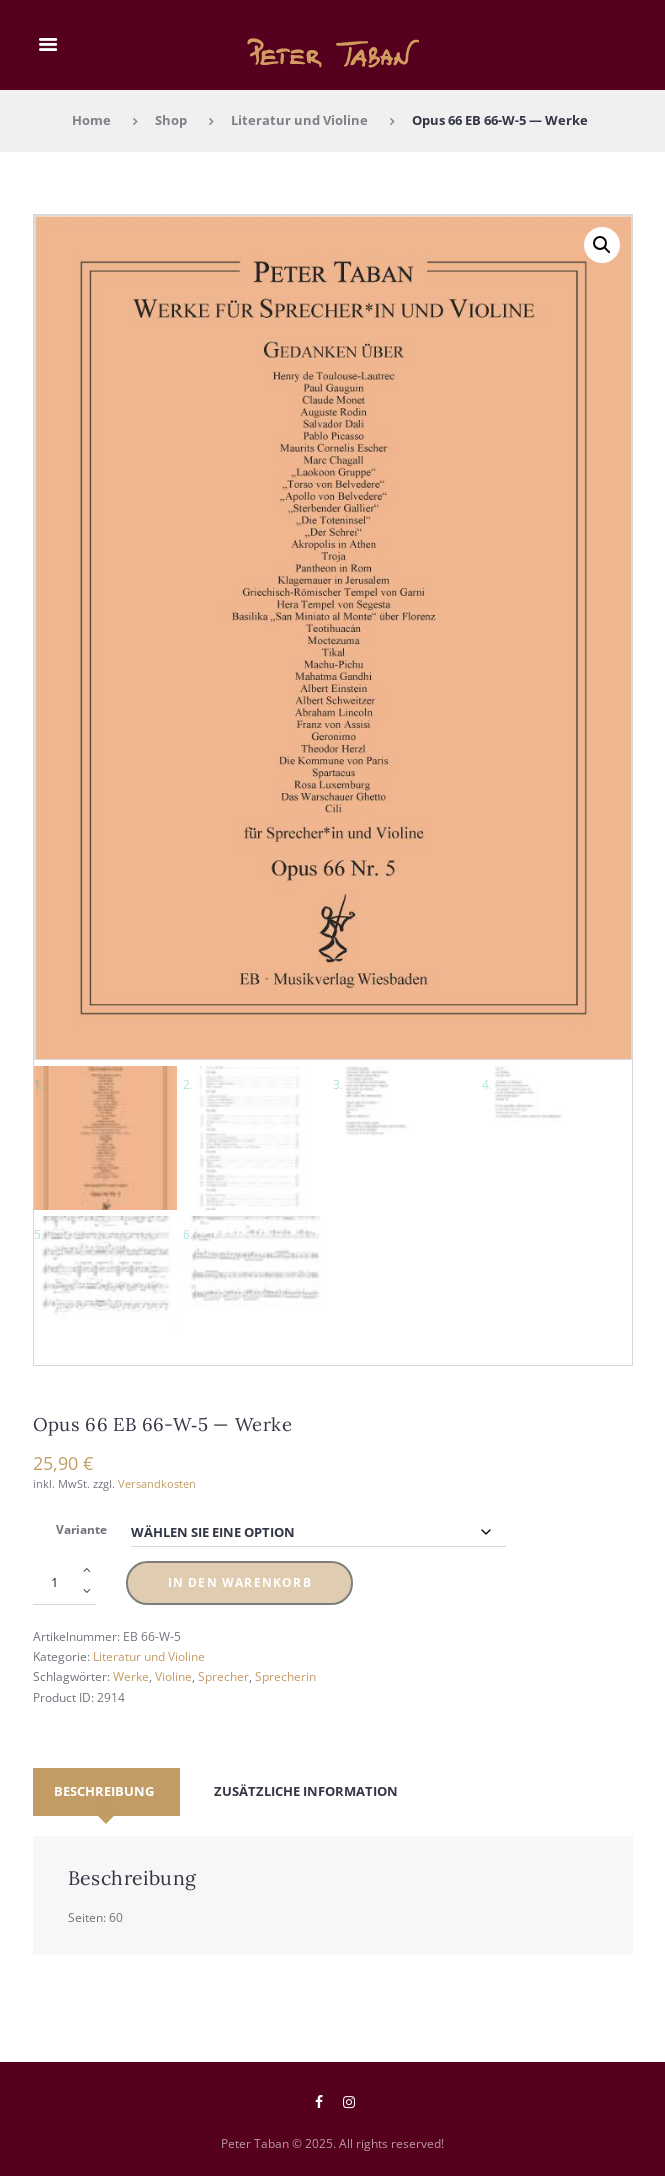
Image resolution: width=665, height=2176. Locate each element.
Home (91, 120)
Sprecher (223, 1676)
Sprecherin (285, 1676)
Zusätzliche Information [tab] (306, 1791)
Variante (81, 1528)
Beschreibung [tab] (104, 1791)
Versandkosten (157, 1482)
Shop (171, 120)
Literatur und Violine (299, 120)
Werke (131, 1676)
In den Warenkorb (240, 1582)
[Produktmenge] (65, 1583)
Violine (173, 1676)
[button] (602, 245)
